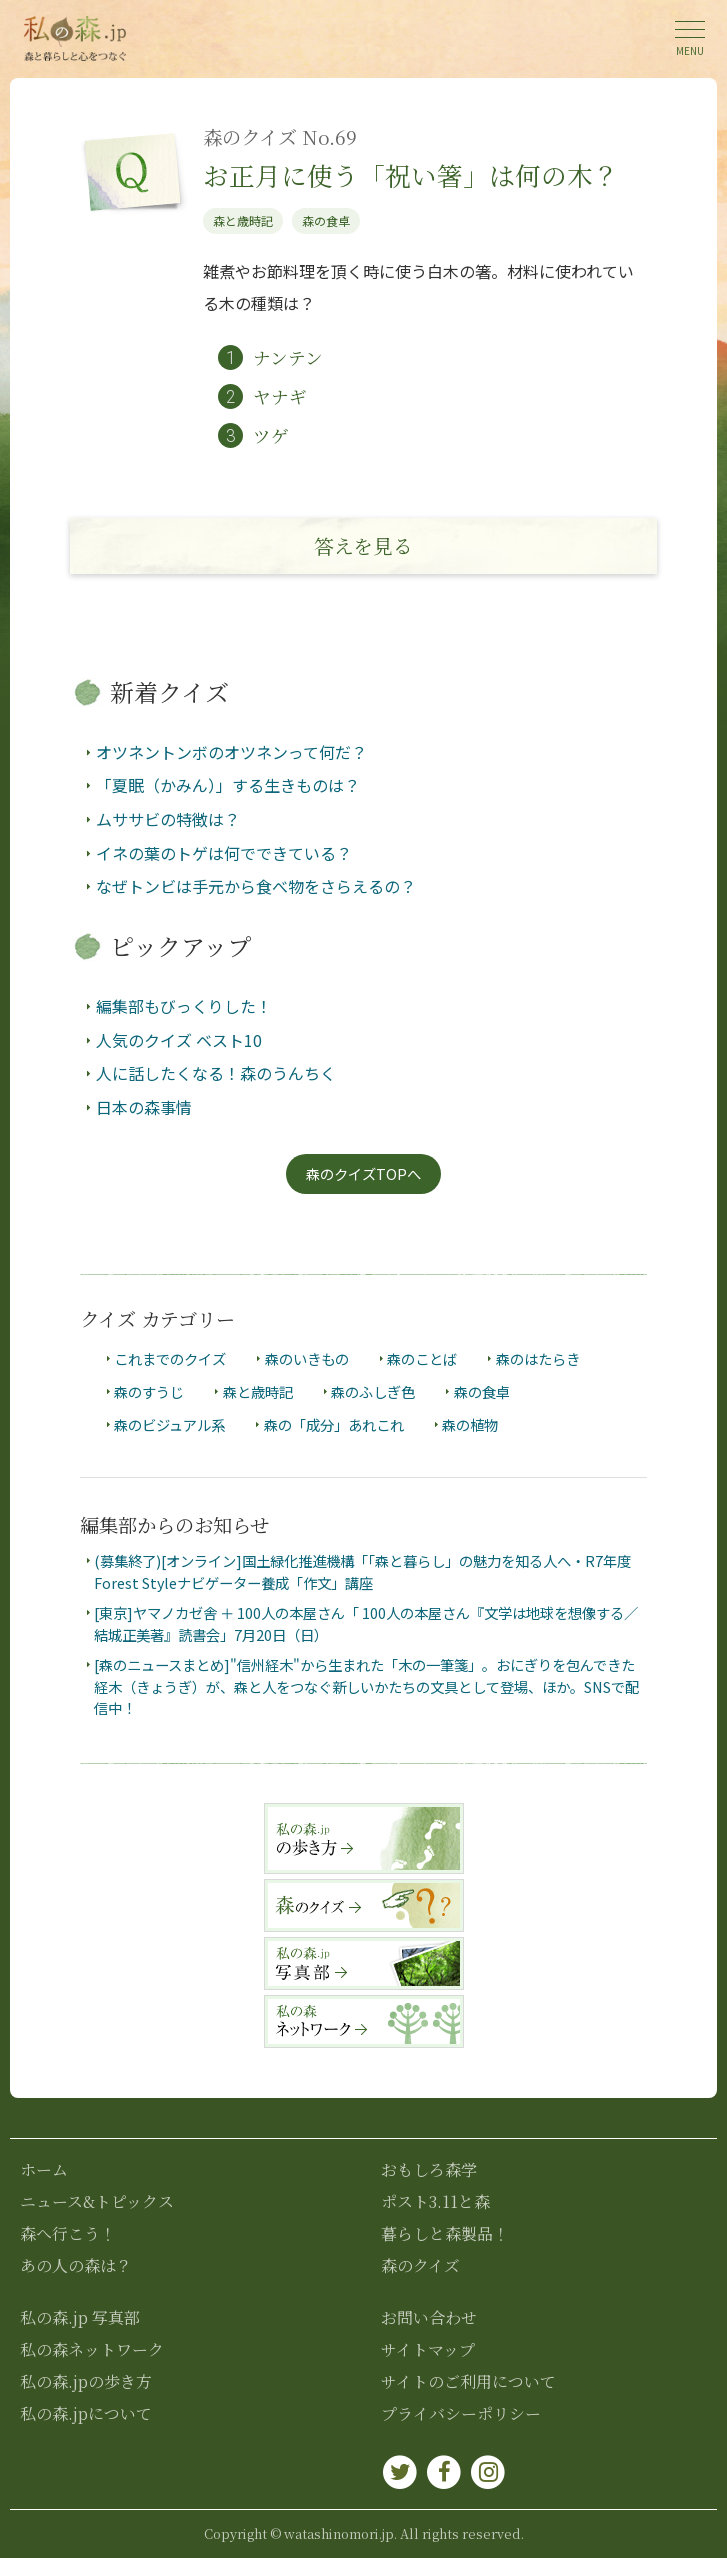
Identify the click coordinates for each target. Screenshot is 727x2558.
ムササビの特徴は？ (168, 819)
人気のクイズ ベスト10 (179, 1040)
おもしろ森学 (429, 2169)
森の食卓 (326, 220)
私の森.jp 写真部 (80, 2317)
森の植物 (470, 1425)
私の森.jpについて (86, 2413)
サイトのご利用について (468, 2381)
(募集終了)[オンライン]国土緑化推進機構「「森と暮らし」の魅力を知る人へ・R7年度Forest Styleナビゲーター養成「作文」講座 (362, 1572)
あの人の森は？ (76, 2265)
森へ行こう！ (68, 2233)
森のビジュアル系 (169, 1425)
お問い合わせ (429, 2317)
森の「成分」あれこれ (334, 1425)
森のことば (422, 1358)
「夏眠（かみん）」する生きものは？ (228, 786)
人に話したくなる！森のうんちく (216, 1073)
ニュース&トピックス (97, 2201)
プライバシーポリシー (461, 2413)
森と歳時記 (243, 220)
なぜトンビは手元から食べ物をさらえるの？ (256, 886)
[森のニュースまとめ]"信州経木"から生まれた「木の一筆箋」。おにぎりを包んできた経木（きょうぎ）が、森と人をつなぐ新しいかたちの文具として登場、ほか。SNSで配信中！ (366, 1686)
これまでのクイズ (170, 1358)
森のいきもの (307, 1358)
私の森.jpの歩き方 (86, 2381)
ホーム (44, 2169)
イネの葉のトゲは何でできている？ (224, 853)
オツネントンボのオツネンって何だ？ (231, 752)
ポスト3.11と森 (435, 2201)
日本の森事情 (144, 1107)
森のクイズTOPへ (363, 1173)
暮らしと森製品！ (445, 2233)
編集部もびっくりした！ (184, 1006)
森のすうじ (149, 1391)
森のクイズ (420, 2265)
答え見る (363, 545)
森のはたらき (538, 1358)
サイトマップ (428, 2349)
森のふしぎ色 (373, 1391)
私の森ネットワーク (92, 2349)
